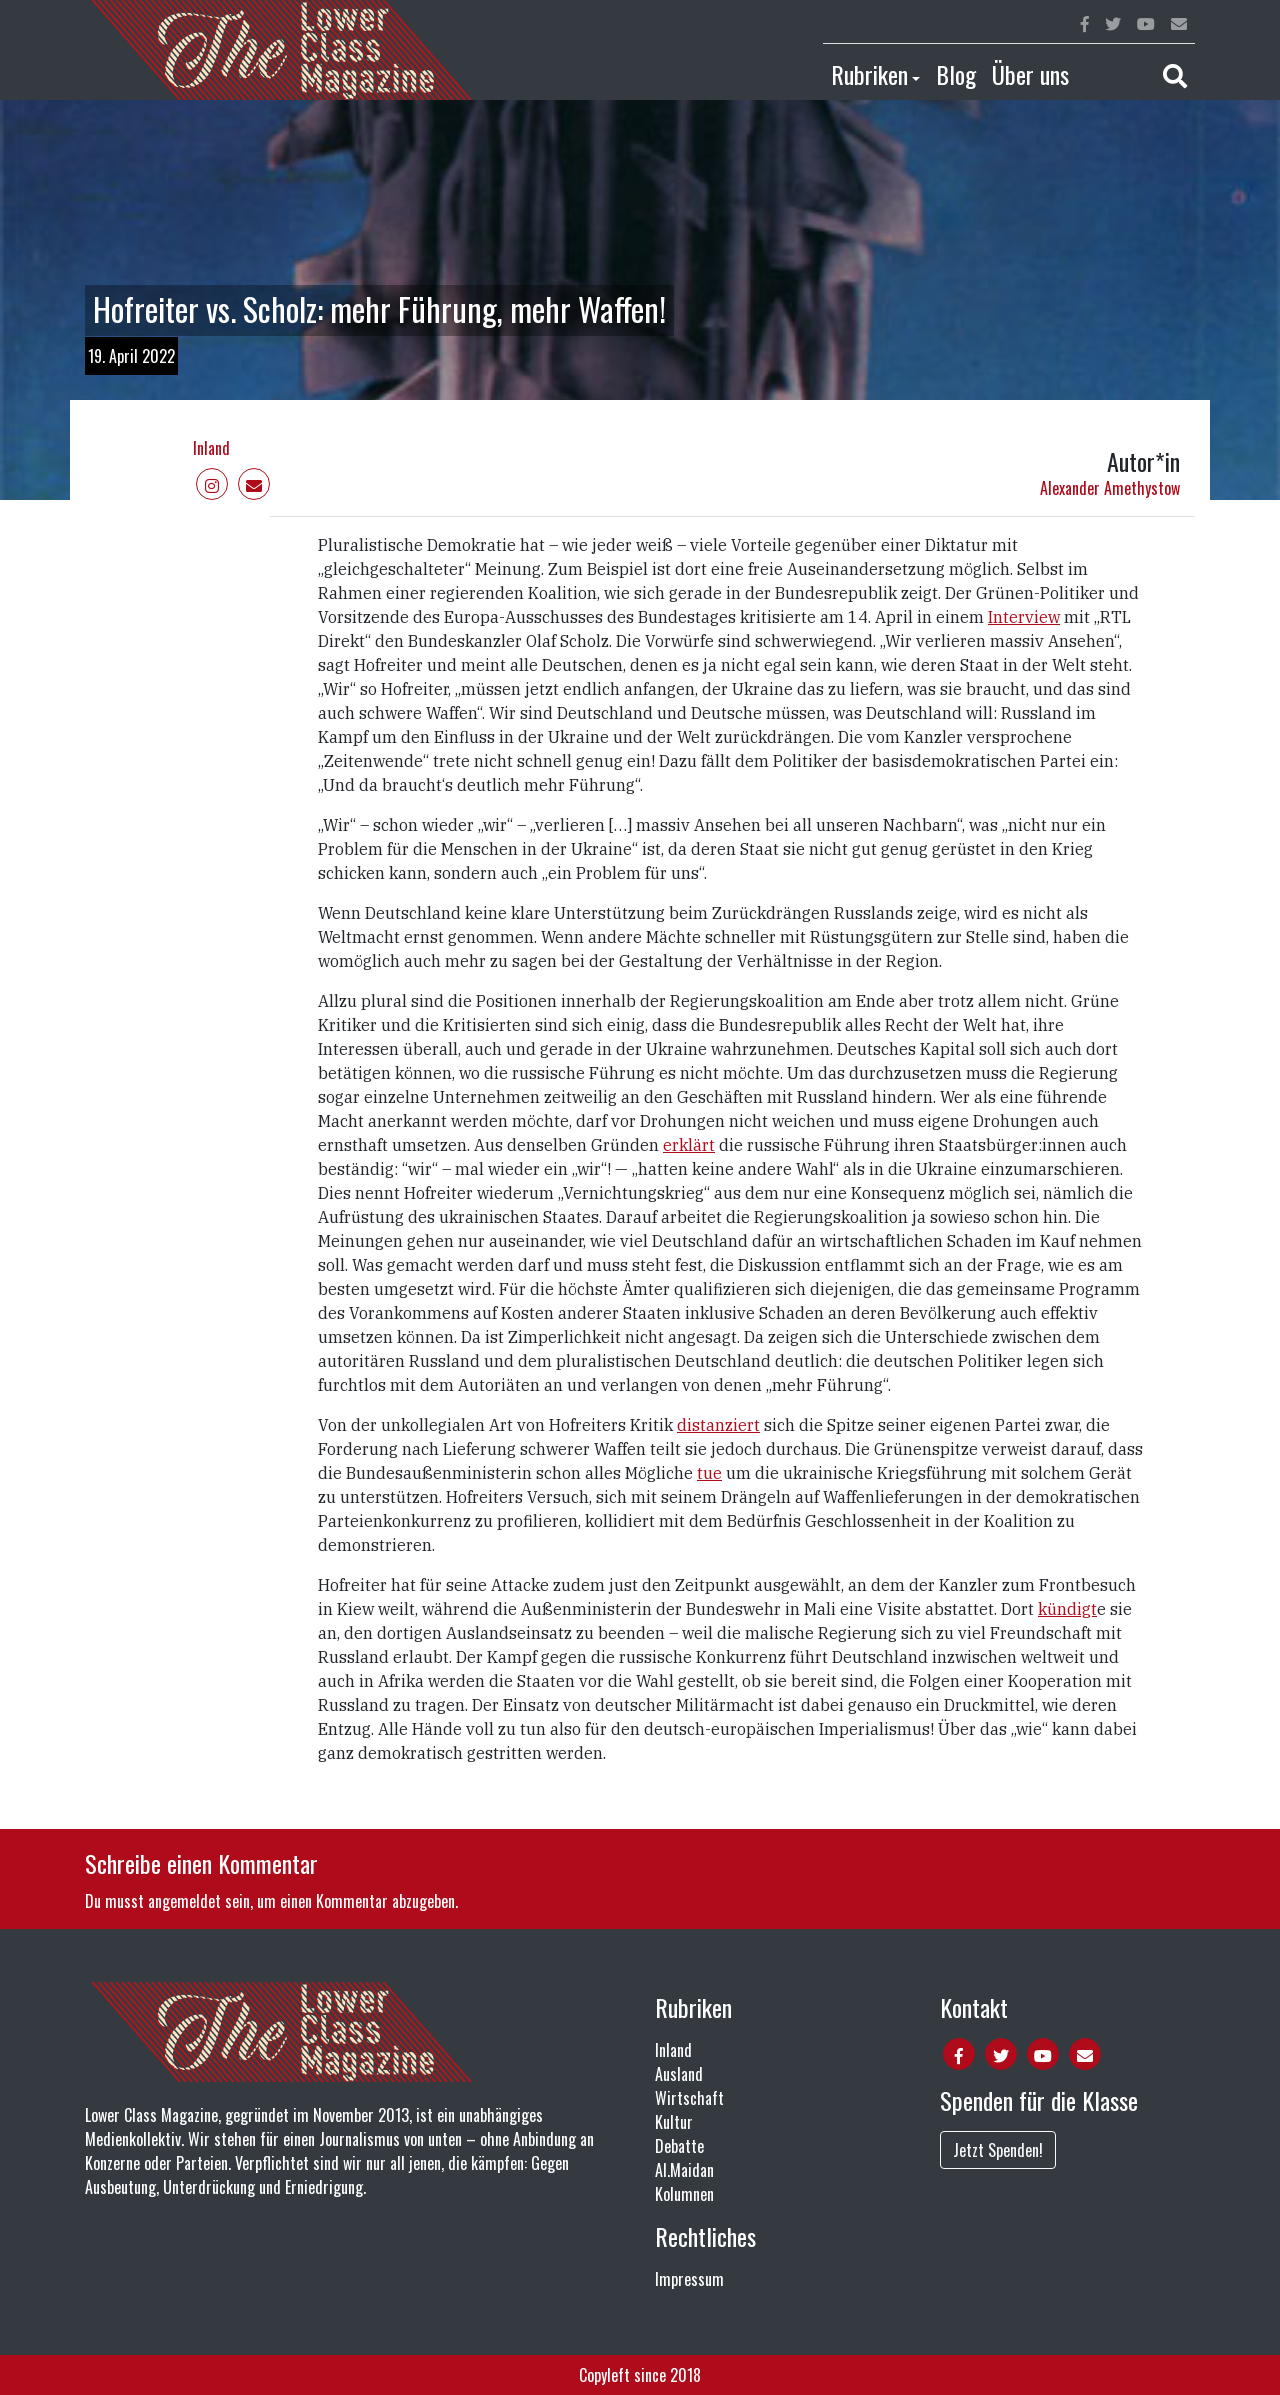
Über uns (1030, 74)
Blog (956, 74)
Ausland (679, 2074)
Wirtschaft (689, 2098)
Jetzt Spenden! (998, 2150)
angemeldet (184, 1901)
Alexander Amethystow (1110, 488)
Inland (211, 448)
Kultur (674, 2122)
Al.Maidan (684, 2170)
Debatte (679, 2146)
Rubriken (869, 74)
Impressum (689, 2279)
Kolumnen (684, 2194)
